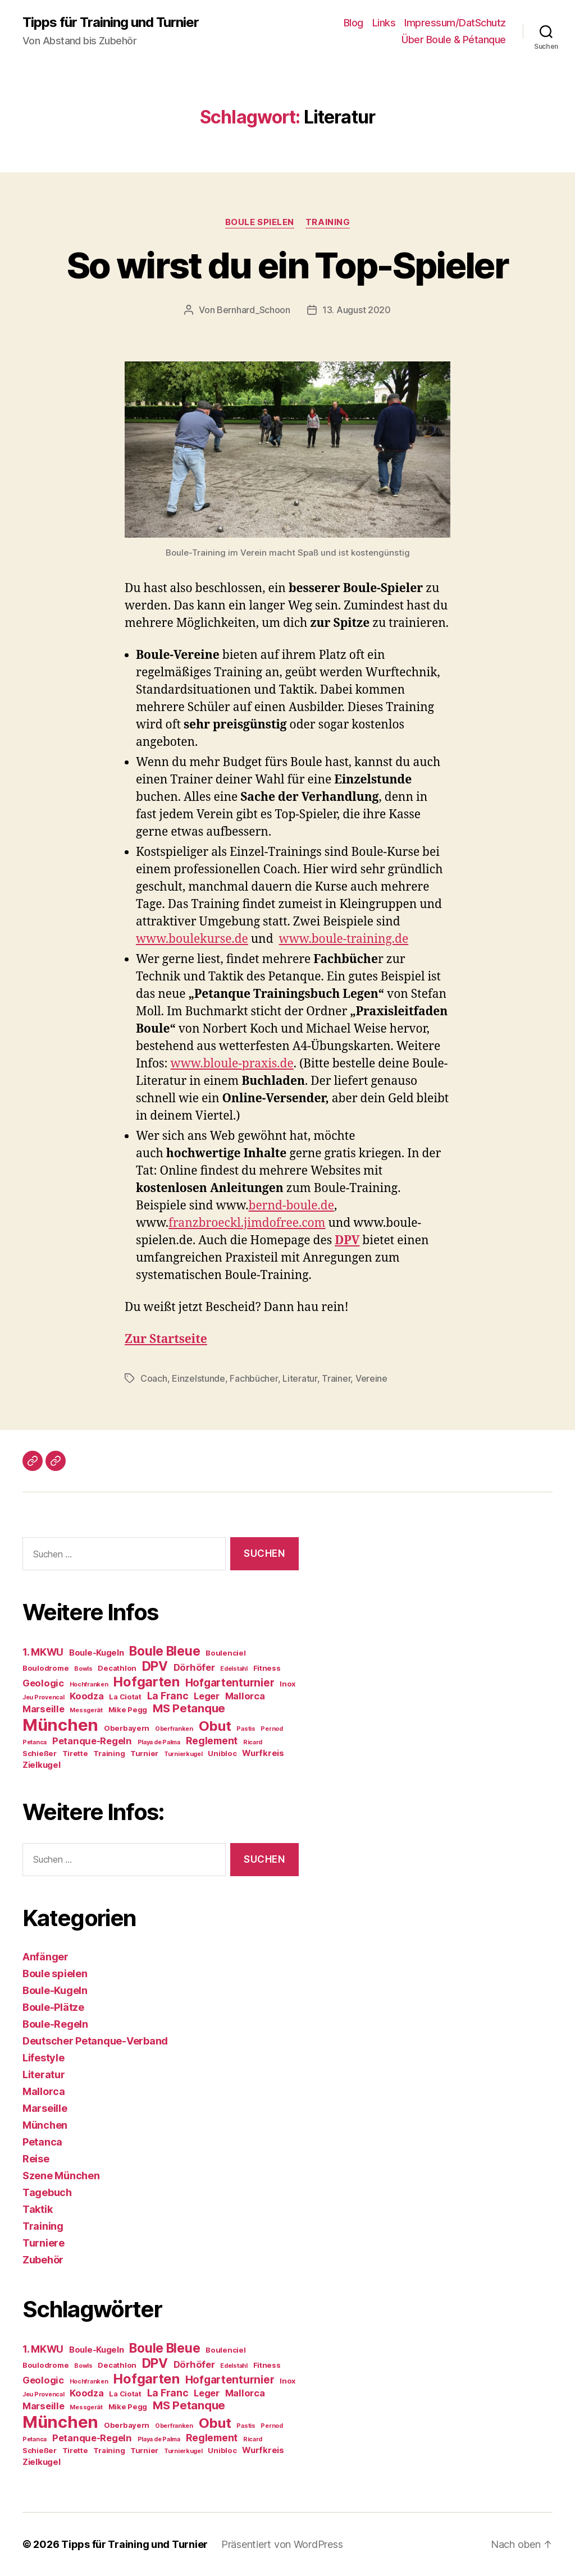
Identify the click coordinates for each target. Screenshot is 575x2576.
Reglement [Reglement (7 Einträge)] (212, 1741)
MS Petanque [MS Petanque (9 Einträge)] (189, 1708)
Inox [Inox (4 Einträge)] (287, 1683)
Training (327, 222)
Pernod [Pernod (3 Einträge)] (271, 1728)
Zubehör (42, 2260)
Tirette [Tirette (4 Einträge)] (75, 1753)
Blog (353, 23)
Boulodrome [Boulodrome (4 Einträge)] (45, 1667)
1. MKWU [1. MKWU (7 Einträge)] (42, 1652)
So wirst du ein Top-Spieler (287, 265)
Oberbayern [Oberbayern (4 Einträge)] (126, 1728)
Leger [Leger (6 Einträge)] (207, 1696)
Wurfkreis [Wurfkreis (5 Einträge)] (263, 1753)
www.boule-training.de (344, 939)
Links (384, 23)
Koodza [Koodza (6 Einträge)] (86, 1696)
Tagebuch (47, 2192)
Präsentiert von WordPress (282, 2544)
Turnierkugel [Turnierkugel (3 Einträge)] (183, 1754)
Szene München (61, 2175)
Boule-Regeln (55, 2024)
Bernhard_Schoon (253, 309)
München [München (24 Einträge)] (60, 1725)
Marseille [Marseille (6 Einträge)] (43, 1709)
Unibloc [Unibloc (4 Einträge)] (222, 1753)
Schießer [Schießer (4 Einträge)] (39, 1753)
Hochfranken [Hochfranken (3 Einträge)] (89, 1684)
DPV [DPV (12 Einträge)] (155, 1666)
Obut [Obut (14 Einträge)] (215, 1726)
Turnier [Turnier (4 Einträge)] (144, 1753)
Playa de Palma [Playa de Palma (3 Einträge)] (159, 1742)
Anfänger (45, 1957)
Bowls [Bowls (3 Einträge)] (83, 1668)
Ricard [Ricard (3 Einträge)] (252, 1742)
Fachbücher (253, 1378)
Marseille (44, 2108)
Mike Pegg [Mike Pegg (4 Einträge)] (128, 1709)
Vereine (371, 1378)
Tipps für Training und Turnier (110, 22)
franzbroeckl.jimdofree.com (246, 1223)
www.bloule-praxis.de (232, 1063)
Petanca (42, 2142)
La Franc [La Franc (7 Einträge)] (168, 1696)
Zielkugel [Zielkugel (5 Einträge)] (41, 1765)
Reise (35, 2159)
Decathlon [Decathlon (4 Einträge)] (117, 1667)
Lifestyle (43, 2058)
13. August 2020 (356, 309)
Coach (153, 1378)
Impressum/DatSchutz (455, 23)
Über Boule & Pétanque (453, 39)
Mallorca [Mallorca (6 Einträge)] (245, 1696)
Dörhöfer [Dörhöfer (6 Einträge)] (194, 1667)
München (44, 2125)
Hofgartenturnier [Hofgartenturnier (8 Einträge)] (230, 1682)
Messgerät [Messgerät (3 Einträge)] (86, 1710)
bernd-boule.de (291, 1205)
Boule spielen (259, 222)
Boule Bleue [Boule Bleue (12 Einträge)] (164, 1650)
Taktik (37, 2209)
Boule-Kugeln (55, 1990)
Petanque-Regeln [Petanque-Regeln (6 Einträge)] (92, 1741)
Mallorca (43, 2091)
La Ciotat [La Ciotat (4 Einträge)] (125, 1696)
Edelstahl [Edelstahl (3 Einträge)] (234, 1668)
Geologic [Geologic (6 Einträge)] (43, 1683)
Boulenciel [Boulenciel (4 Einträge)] (225, 1652)
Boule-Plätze (53, 2007)
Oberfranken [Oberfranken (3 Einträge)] (174, 1728)
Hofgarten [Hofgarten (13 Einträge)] (146, 1682)
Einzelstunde (198, 1378)
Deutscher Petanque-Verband (95, 2041)
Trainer (336, 1378)
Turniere (43, 2243)
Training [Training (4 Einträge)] (109, 1753)
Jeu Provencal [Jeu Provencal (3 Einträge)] (43, 1697)
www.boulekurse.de (192, 939)
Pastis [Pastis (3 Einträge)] (245, 1728)
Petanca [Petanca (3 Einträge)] (34, 1742)
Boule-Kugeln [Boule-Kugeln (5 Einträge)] (96, 1653)
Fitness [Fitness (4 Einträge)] (267, 1667)
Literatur (299, 1378)
